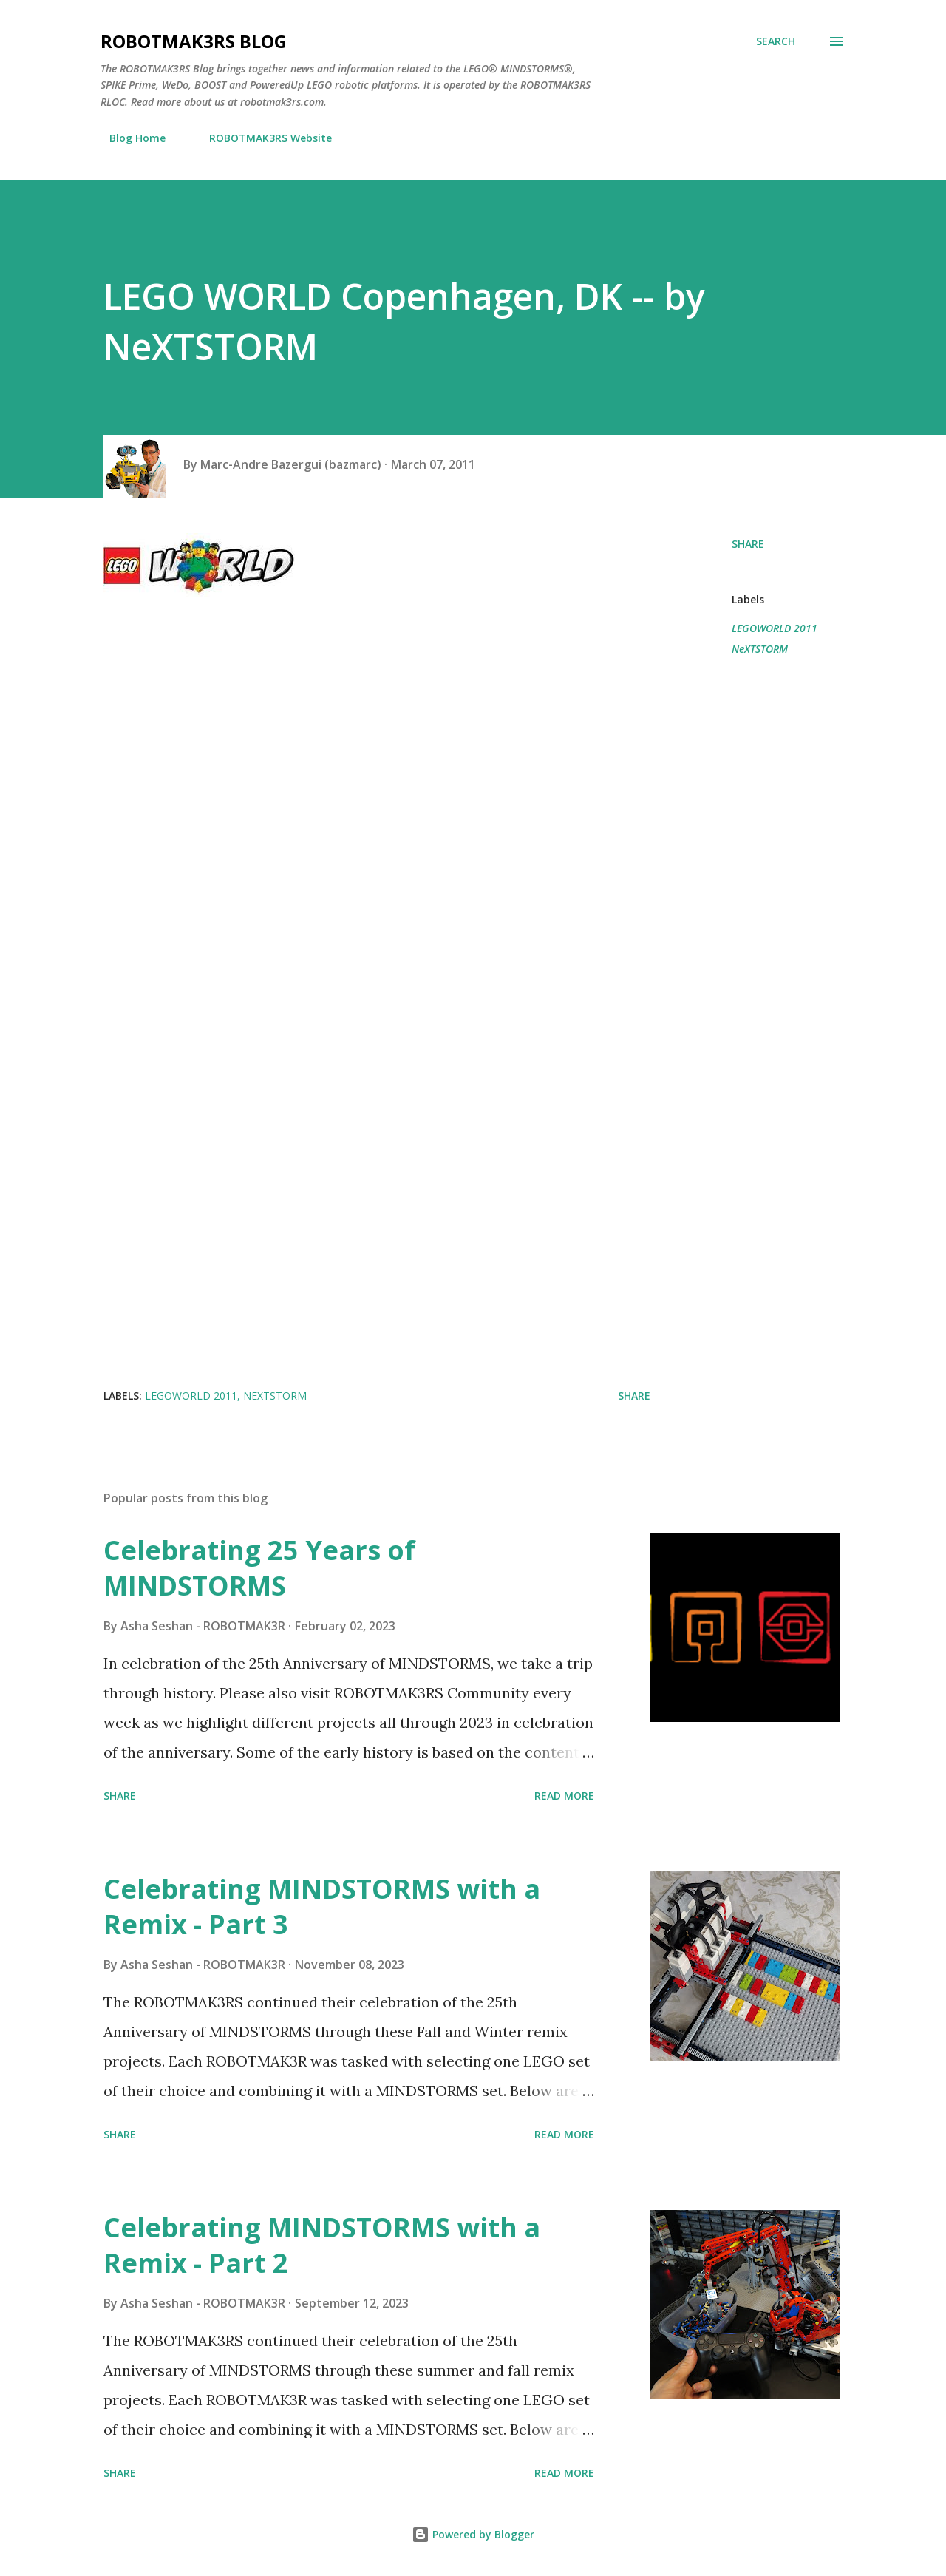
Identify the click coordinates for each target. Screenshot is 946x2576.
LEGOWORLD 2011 (774, 628)
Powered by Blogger (473, 2534)
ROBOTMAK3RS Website (261, 138)
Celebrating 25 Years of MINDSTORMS (259, 1568)
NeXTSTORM (760, 649)
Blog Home (129, 138)
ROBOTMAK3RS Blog (194, 41)
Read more (564, 1796)
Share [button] (748, 544)
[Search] (775, 41)
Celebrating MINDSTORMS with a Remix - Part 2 (321, 2245)
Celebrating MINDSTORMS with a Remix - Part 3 (321, 1906)
